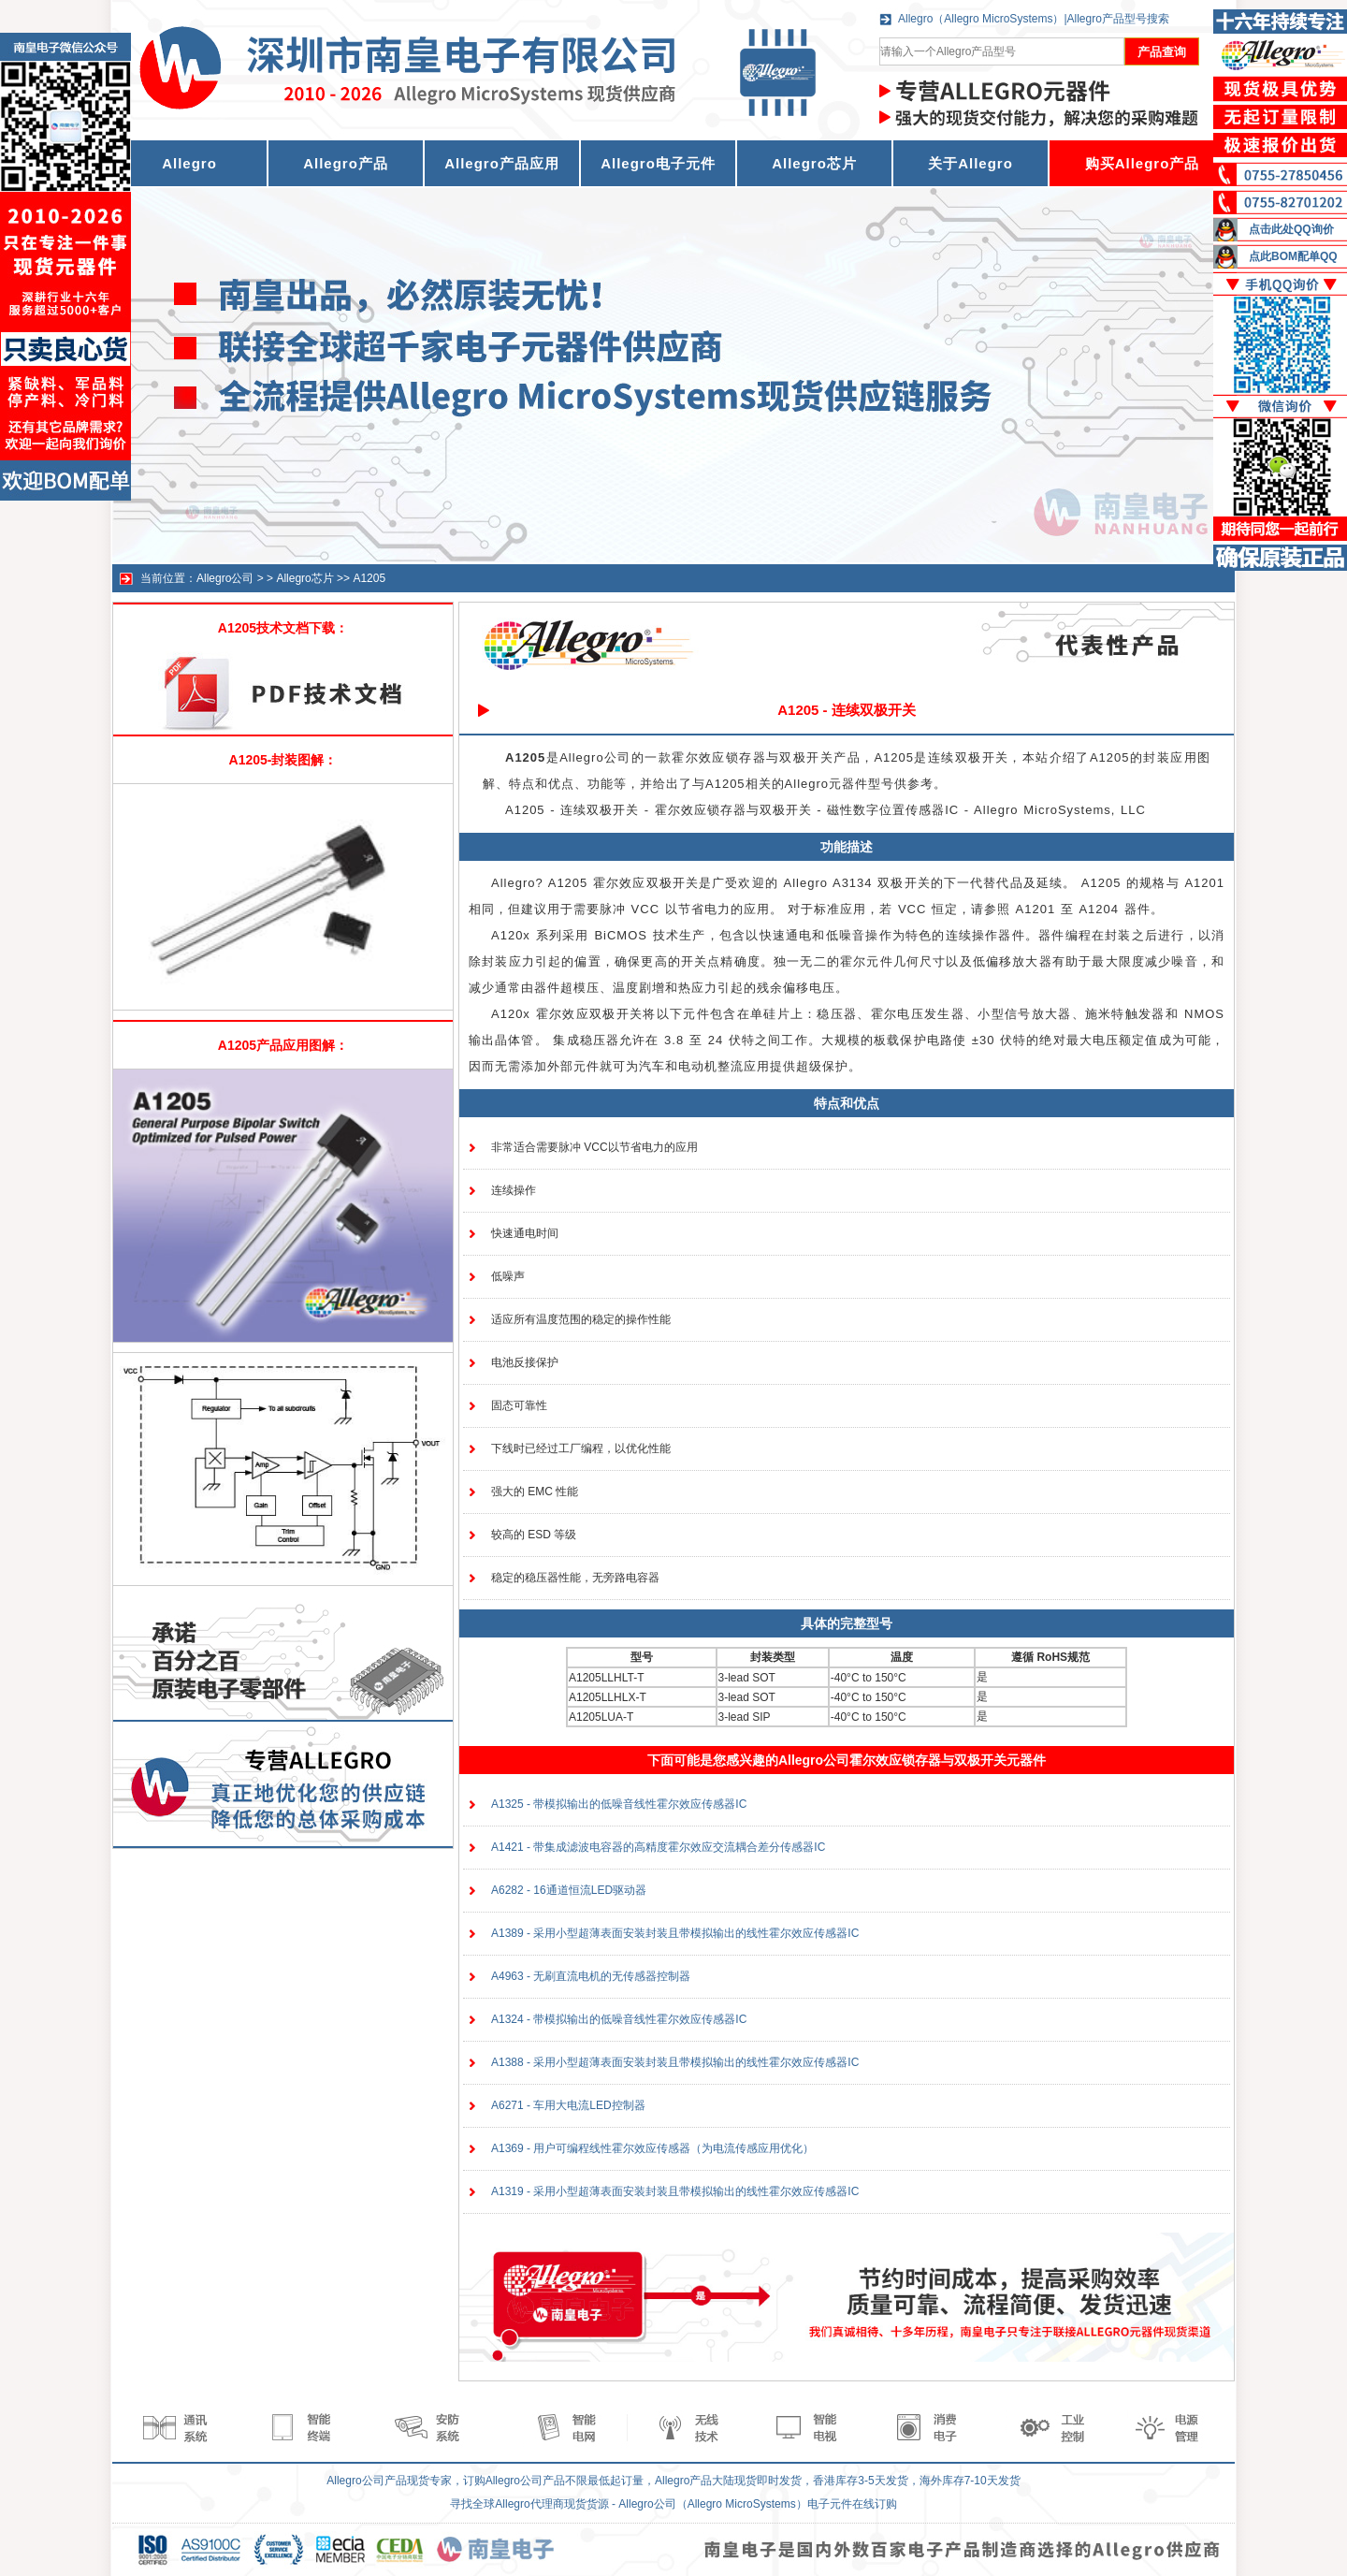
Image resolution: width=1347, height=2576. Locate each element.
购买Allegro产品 (1142, 163)
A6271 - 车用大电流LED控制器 (568, 2105)
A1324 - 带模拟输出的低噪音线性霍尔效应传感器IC (618, 2019)
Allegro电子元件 (658, 163)
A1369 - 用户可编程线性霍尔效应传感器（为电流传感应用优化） (652, 2148)
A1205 (369, 578)
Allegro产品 (345, 163)
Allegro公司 (224, 578)
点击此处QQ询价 (1291, 229)
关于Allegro (970, 163)
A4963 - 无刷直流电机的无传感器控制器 (590, 1976)
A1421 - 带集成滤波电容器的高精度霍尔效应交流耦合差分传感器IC (658, 1847)
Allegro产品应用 (501, 163)
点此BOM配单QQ (1293, 256)
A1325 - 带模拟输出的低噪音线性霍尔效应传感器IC (618, 1804)
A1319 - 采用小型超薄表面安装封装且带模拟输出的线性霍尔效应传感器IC (675, 2191)
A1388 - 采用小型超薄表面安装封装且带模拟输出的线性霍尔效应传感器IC (675, 2062)
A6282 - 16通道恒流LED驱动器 (568, 1890)
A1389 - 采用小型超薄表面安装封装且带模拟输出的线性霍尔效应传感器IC (675, 1933)
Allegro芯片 (814, 163)
